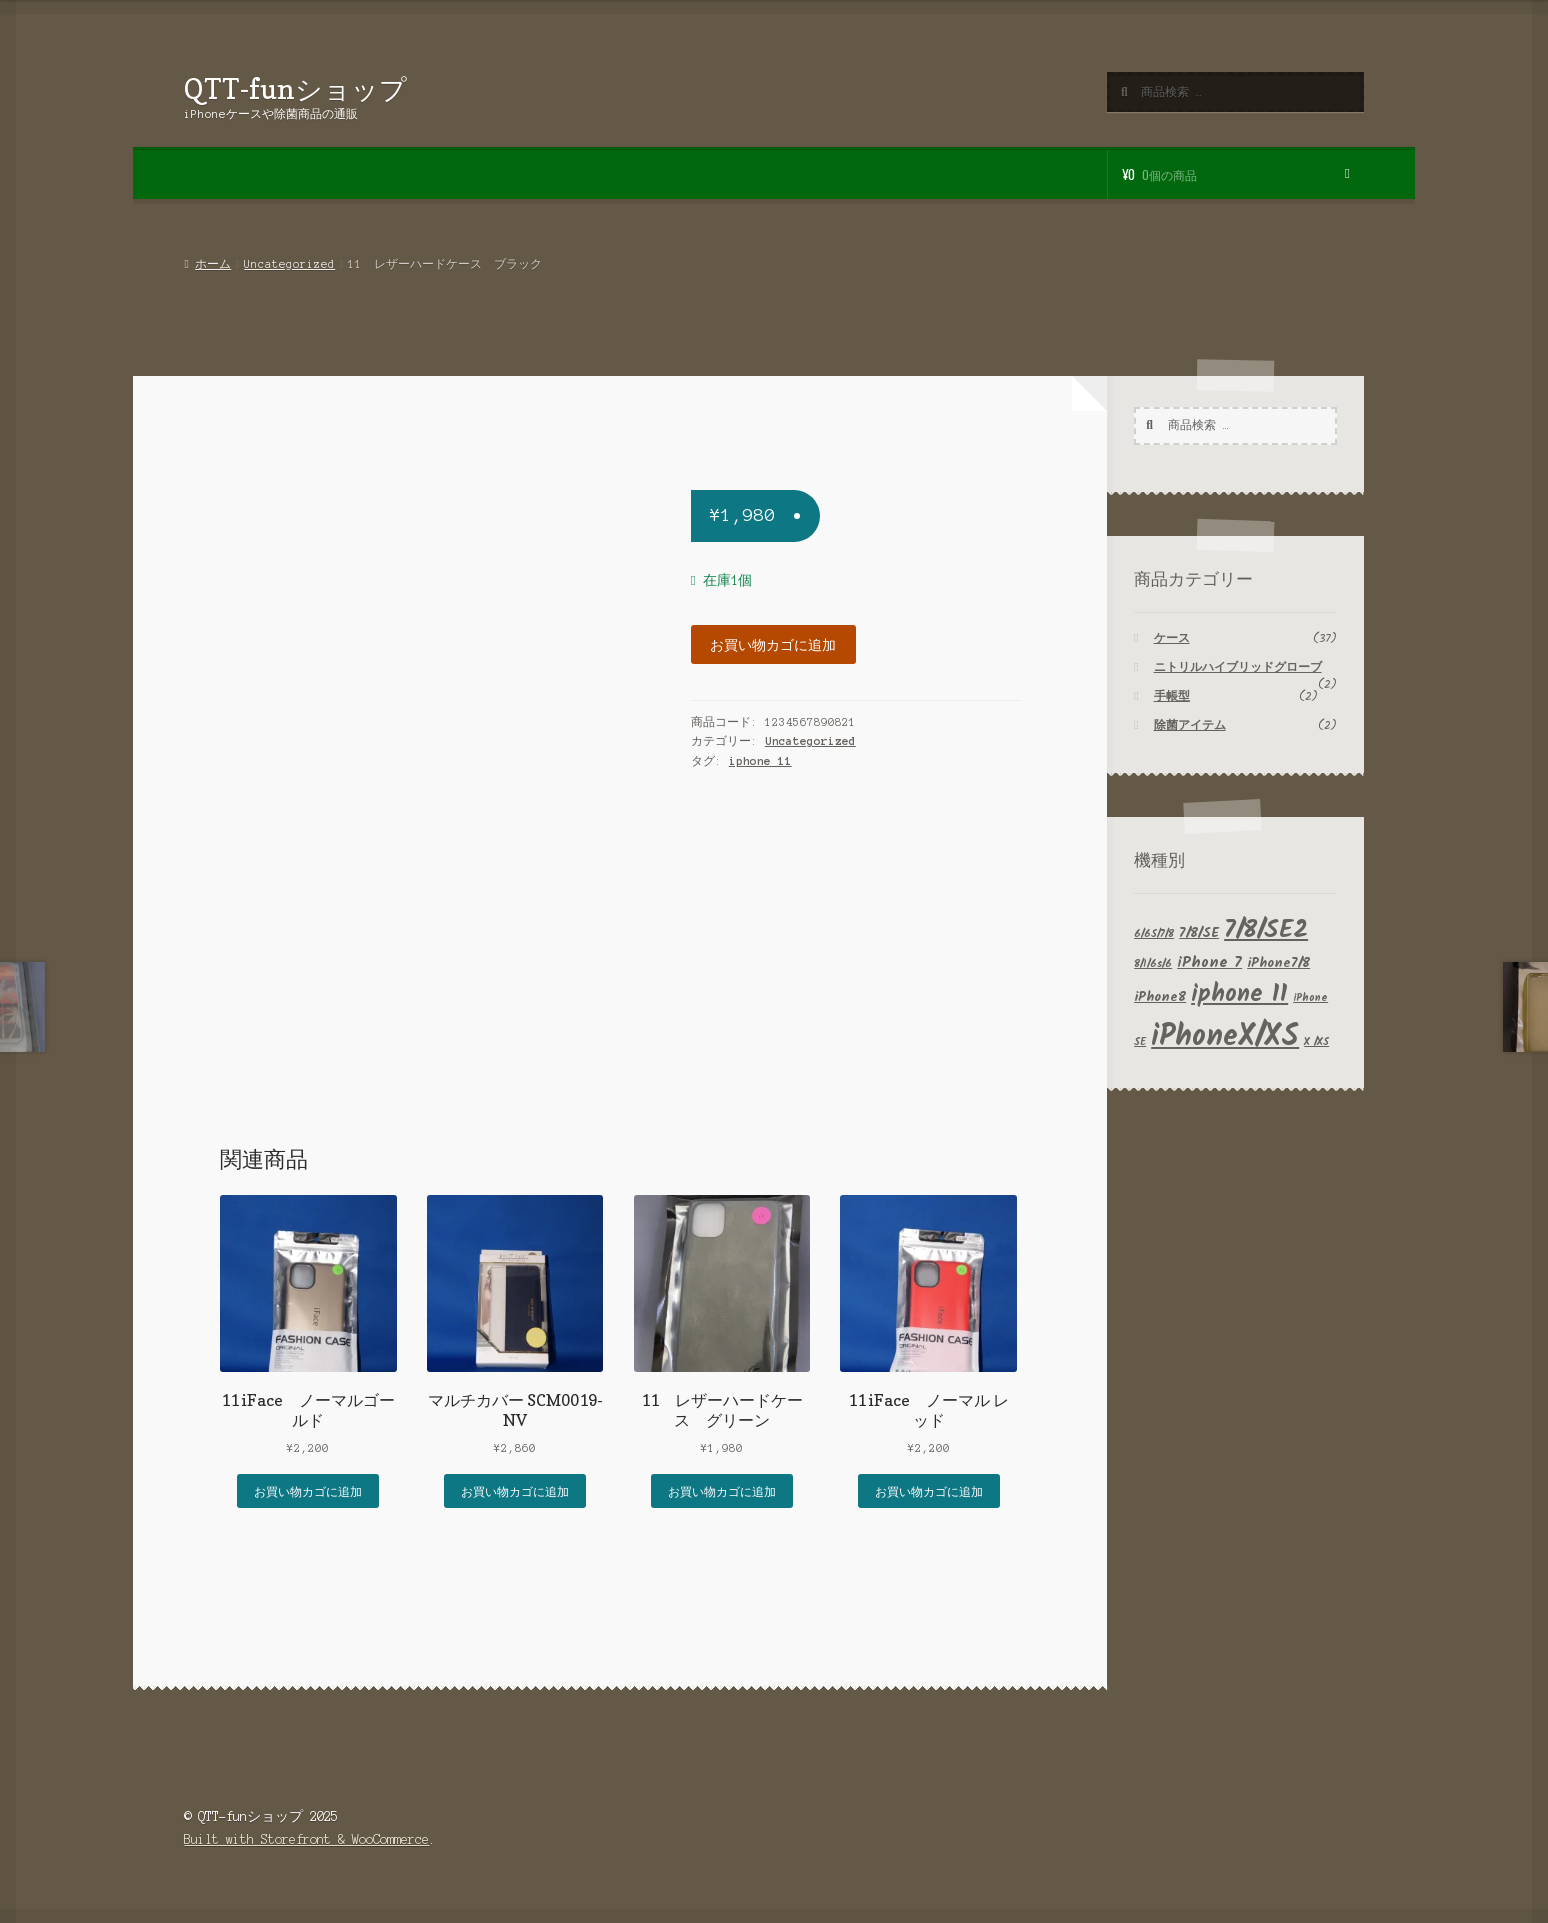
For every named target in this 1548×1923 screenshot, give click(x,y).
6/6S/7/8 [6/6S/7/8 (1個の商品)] (1154, 934)
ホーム (213, 264)
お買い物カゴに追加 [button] (308, 1490)
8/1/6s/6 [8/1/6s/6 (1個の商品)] (1153, 964)
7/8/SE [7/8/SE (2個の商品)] (1199, 933)
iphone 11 (760, 761)
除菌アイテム (1190, 725)
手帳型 (1172, 696)
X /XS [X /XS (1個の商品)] (1316, 1042)
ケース (1172, 638)
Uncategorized (289, 264)
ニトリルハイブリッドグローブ (1238, 667)
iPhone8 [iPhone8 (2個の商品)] (1160, 997)
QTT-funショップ (295, 88)
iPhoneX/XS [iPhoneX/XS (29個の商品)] (1225, 1037)
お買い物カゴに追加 (773, 644)
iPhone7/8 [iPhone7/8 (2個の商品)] (1278, 963)
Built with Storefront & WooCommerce (306, 1839)
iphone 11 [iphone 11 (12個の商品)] (1239, 994)
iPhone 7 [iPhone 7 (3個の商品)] (1209, 963)
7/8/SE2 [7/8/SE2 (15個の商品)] (1266, 930)
